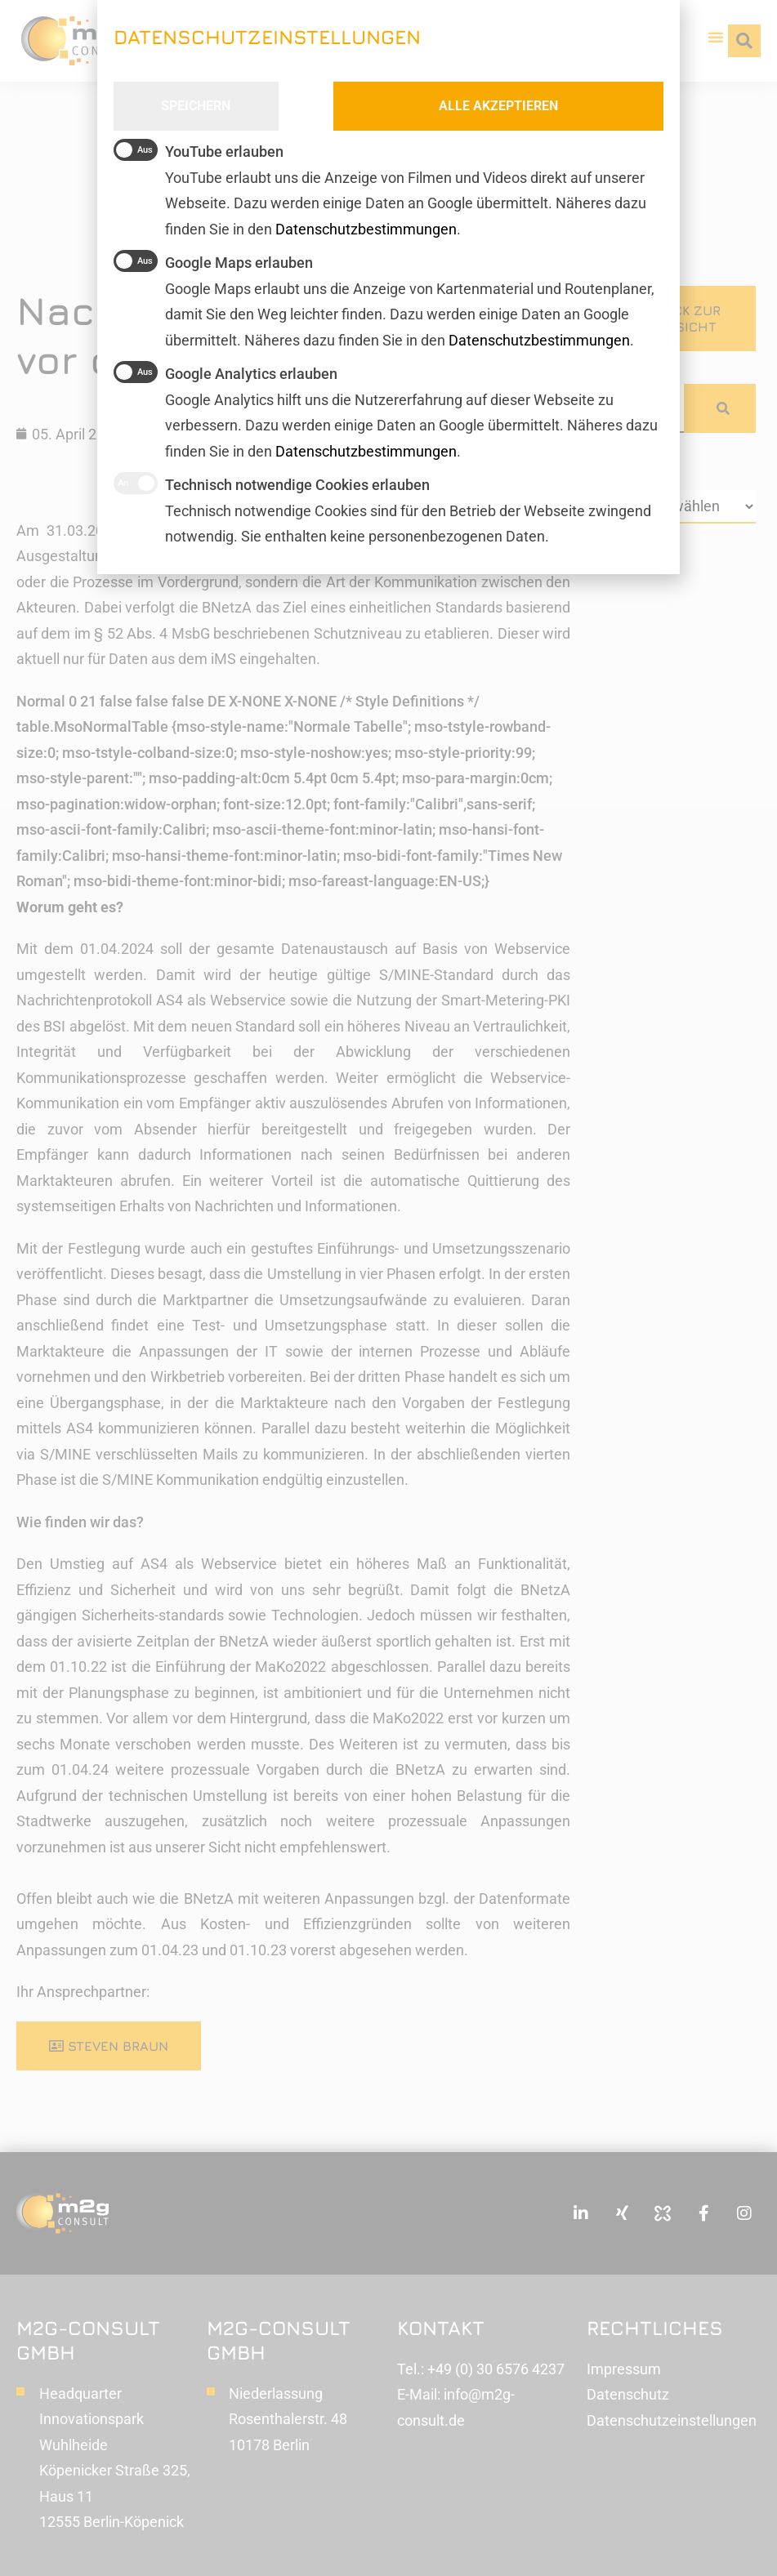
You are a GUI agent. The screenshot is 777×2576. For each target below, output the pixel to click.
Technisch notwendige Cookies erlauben (272, 483)
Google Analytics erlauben (225, 372)
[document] (388, 1288)
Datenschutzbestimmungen (366, 451)
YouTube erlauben (199, 150)
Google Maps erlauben (213, 261)
